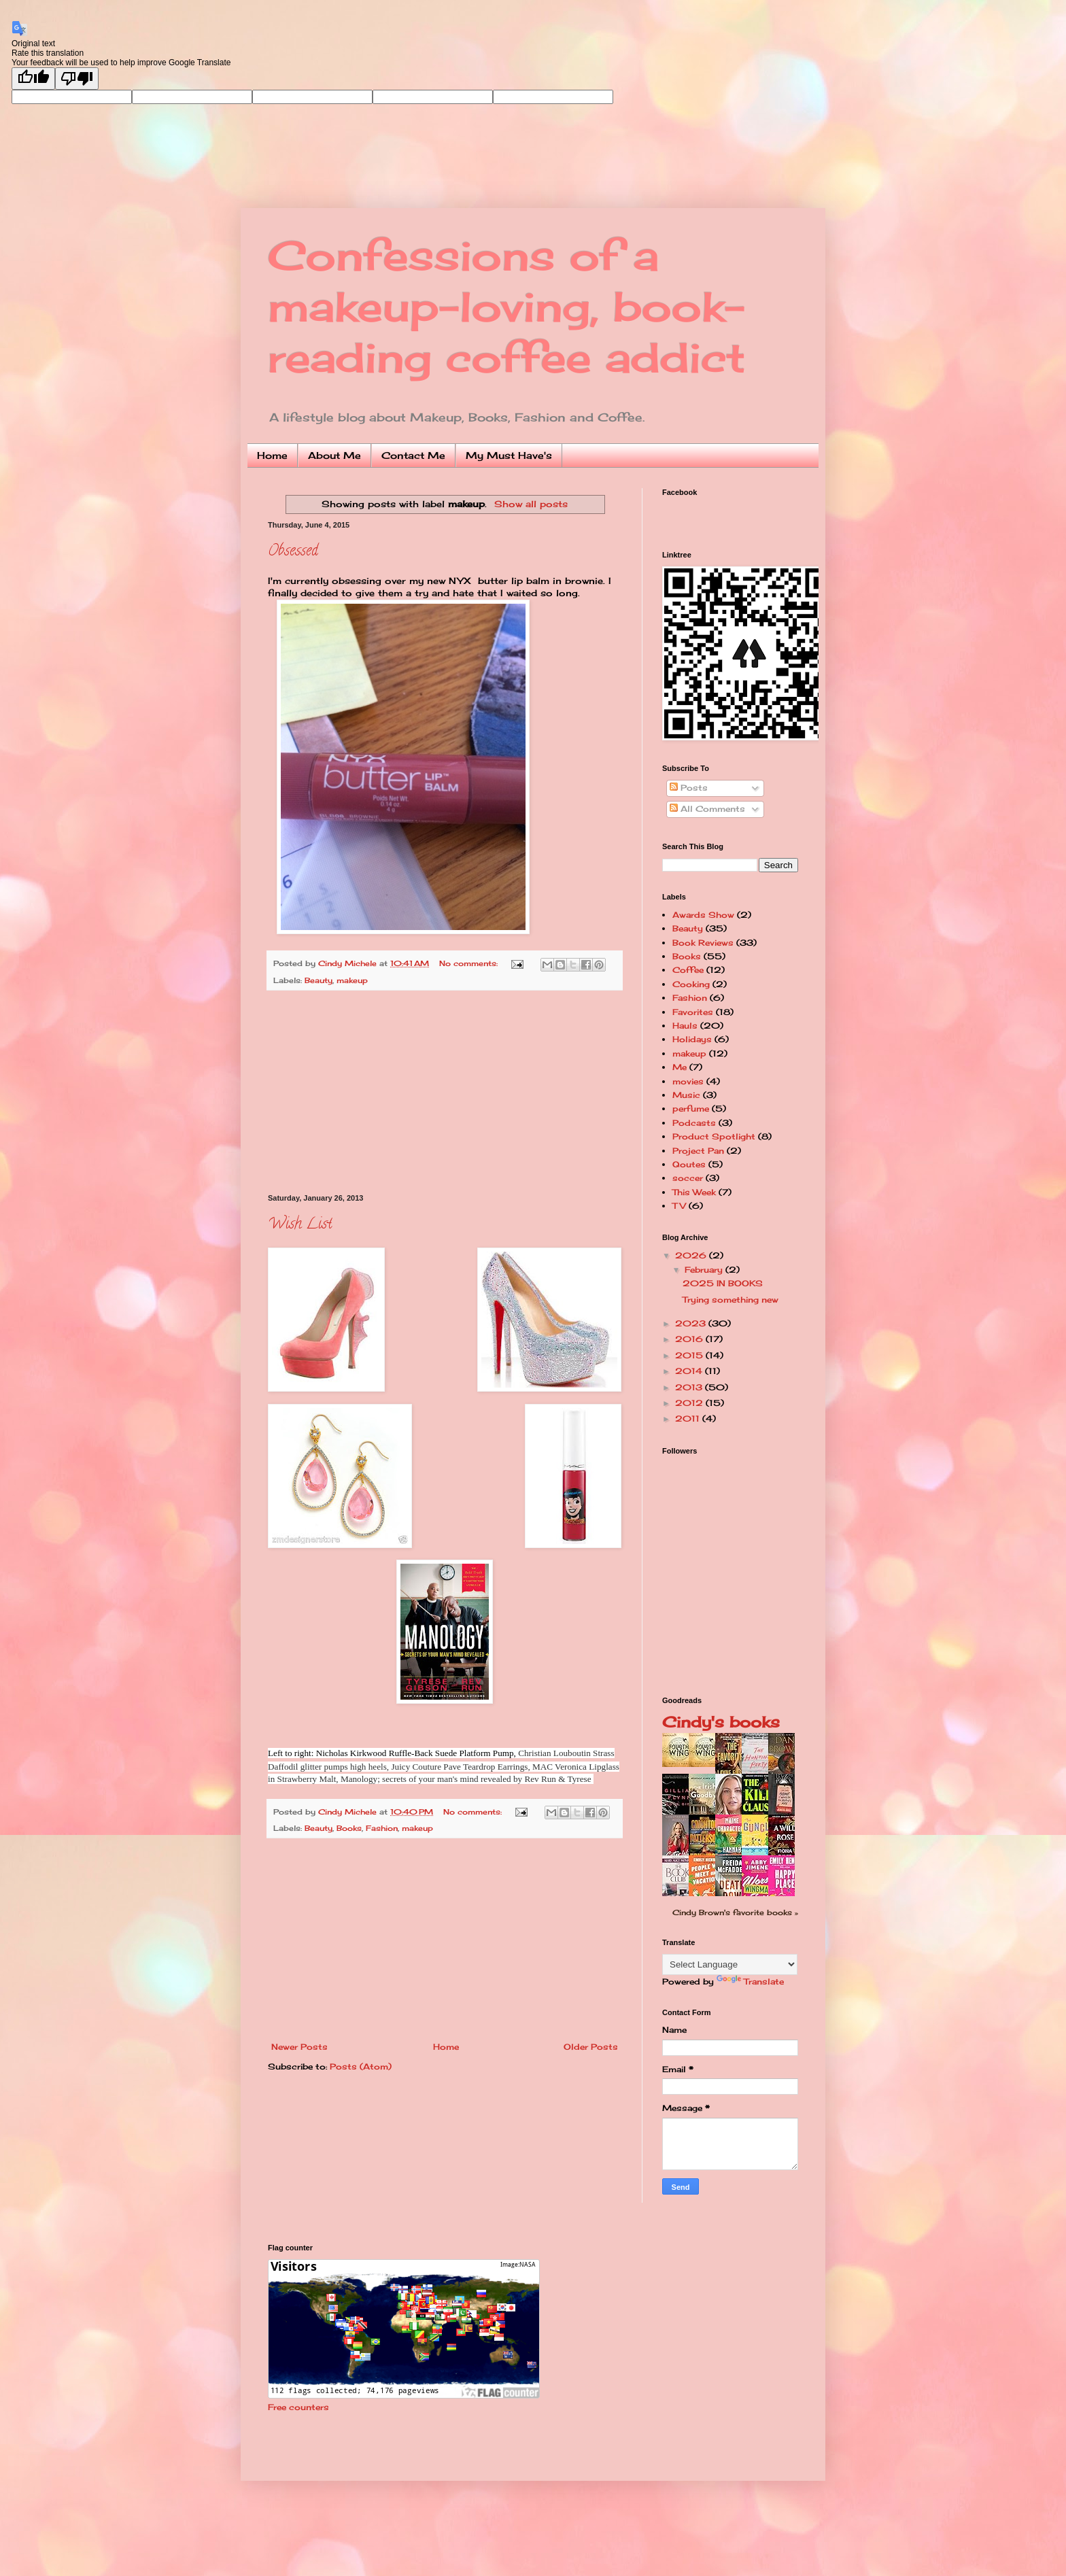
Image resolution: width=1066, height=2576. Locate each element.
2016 (690, 1339)
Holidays (692, 1039)
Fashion (382, 1828)
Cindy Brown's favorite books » (735, 1912)
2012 (690, 1403)
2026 (692, 1255)
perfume (690, 1108)
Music (686, 1095)
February (705, 1270)
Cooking (691, 984)
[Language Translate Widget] (729, 1964)
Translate (750, 1981)
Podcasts (694, 1123)
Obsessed (293, 552)
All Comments (707, 809)
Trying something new (730, 1299)
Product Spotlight (713, 1136)
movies (688, 1081)
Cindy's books (721, 1722)
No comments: (469, 963)
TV (679, 1206)
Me (679, 1067)
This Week (694, 1192)
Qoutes (689, 1164)
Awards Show (703, 915)
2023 (691, 1323)
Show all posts (531, 503)
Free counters (298, 2407)
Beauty (318, 980)
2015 (690, 1355)
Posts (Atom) (361, 2066)
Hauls (685, 1025)
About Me (334, 455)
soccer (687, 1178)
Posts (689, 788)
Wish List (300, 1225)
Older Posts (591, 2047)
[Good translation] (33, 78)
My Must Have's (509, 455)
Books (349, 1828)
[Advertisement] (445, 1093)
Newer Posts (299, 2047)
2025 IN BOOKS (723, 1283)
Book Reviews (703, 943)
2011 (688, 1418)
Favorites (692, 1012)
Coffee (688, 970)
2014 (690, 1371)
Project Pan (698, 1151)
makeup (352, 980)
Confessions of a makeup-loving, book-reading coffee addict (507, 306)
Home (272, 455)
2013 (690, 1387)
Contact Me (413, 455)
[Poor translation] (77, 78)
